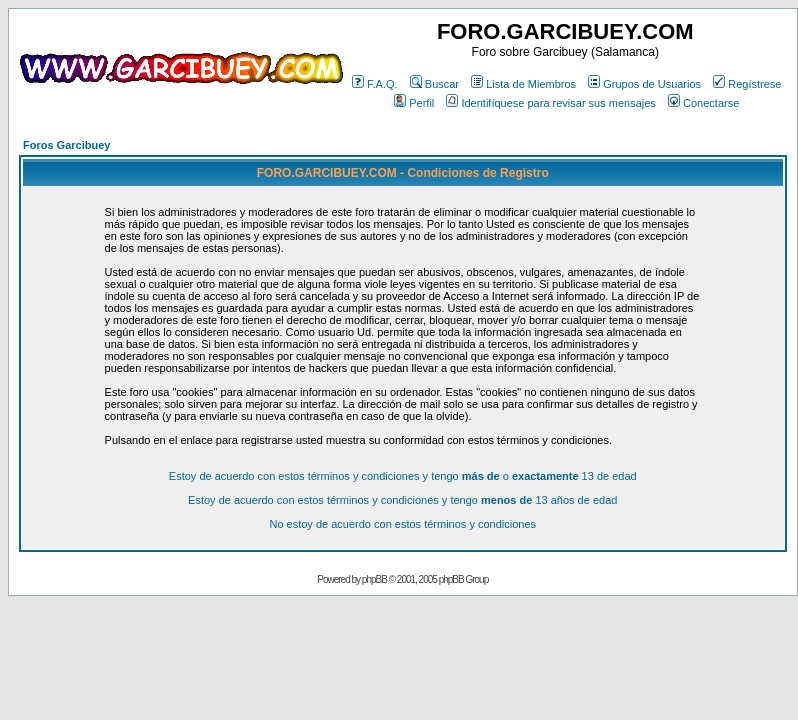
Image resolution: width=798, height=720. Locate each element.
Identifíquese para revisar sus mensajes (550, 103)
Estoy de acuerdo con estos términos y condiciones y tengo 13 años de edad (402, 500)
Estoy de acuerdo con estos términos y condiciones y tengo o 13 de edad (403, 476)
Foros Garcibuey (66, 145)
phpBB (374, 579)
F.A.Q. (375, 84)
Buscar (434, 84)
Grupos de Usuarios (644, 84)
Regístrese (747, 84)
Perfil (414, 103)
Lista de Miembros (523, 84)
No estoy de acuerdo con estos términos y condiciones (402, 524)
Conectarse (703, 103)
